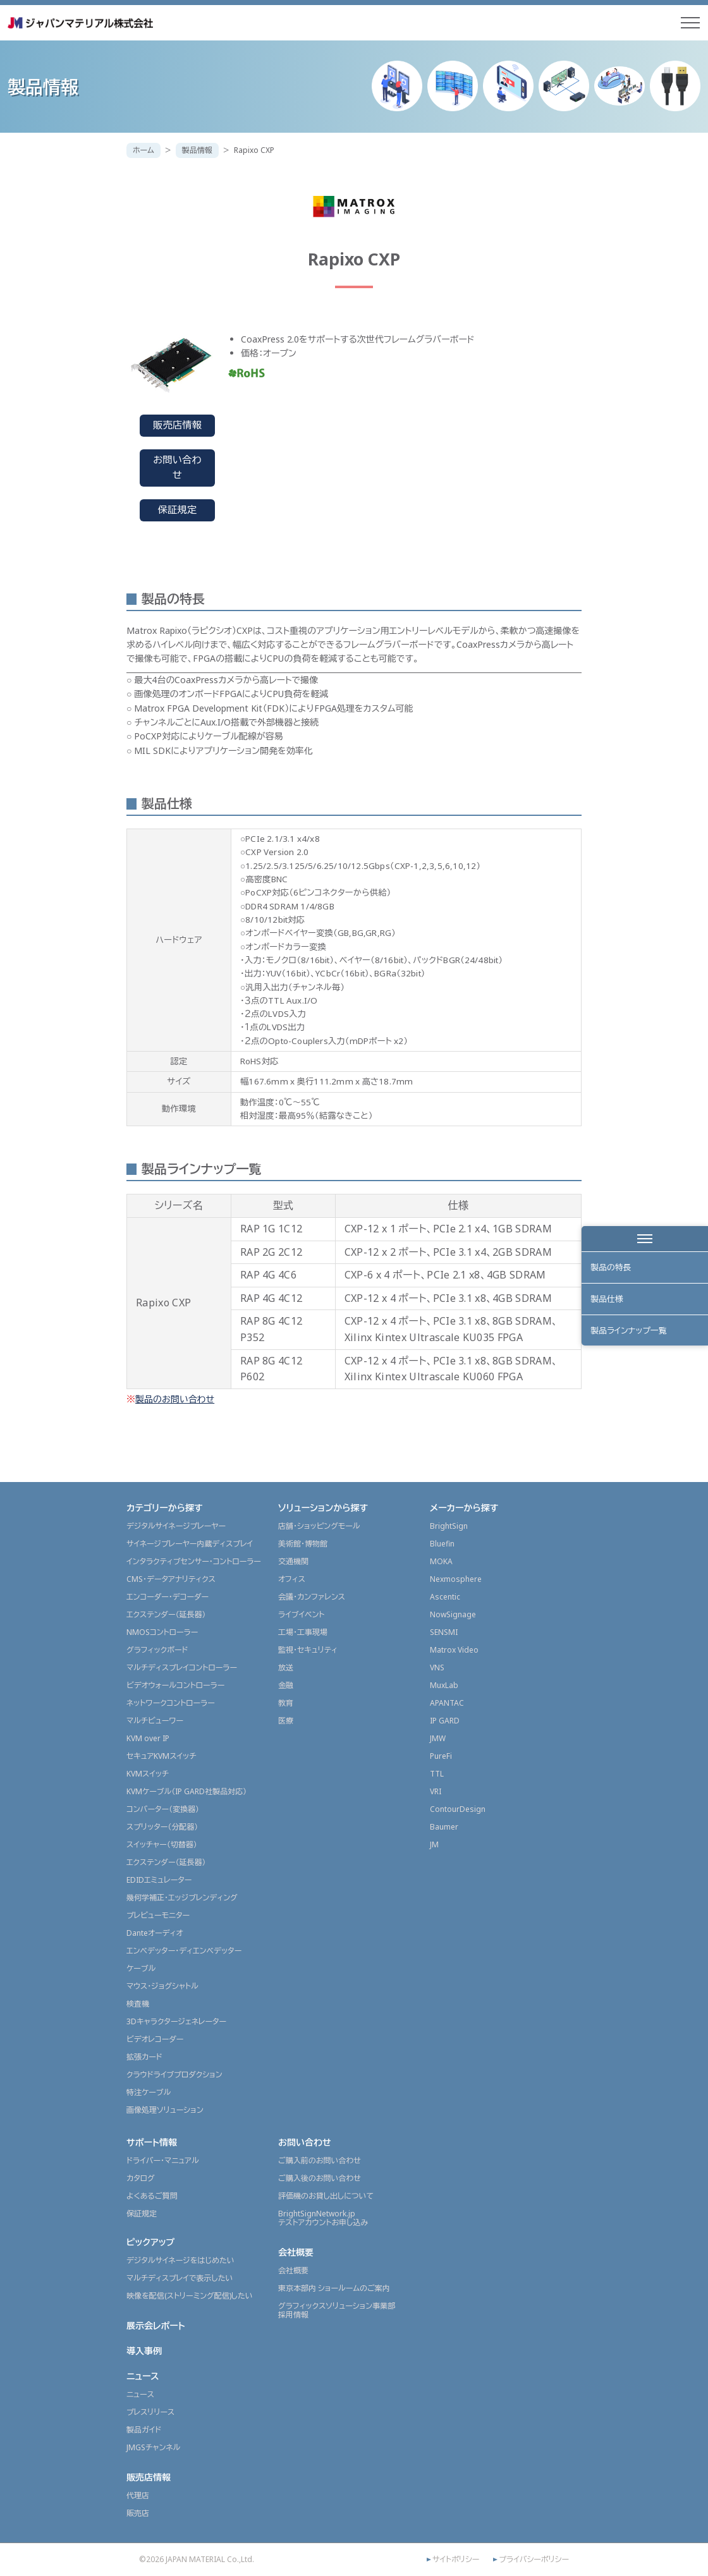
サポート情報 (151, 2142)
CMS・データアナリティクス (171, 1579)
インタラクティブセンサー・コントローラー (193, 1561)
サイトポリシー (455, 2559)
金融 (285, 1685)
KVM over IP (147, 1738)
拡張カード (144, 2056)
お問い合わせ (177, 467)
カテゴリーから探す (164, 1508)
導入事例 (144, 2351)
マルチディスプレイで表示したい (179, 2278)
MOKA (441, 1561)
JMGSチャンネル (153, 2447)
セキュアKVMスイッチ (161, 1756)
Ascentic (445, 1596)
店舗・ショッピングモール (319, 1526)
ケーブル (141, 1968)
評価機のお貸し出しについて (326, 2195)
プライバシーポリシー (534, 2559)
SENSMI (444, 1632)
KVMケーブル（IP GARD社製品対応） (186, 1791)
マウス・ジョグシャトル (162, 1986)
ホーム (143, 150)
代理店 (137, 2495)
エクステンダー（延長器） (166, 1614)
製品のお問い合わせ (174, 1399)
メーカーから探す (464, 1508)
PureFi (441, 1756)
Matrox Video (454, 1649)
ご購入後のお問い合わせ (319, 2178)
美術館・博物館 (302, 1543)
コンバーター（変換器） (162, 1809)
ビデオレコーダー (154, 2039)
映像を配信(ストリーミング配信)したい (189, 2295)
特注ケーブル (148, 2092)
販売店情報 (177, 425)
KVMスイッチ (147, 1773)
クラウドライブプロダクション (174, 2074)
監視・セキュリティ (308, 1649)
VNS (437, 1667)
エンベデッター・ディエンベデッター (183, 1950)
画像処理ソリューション (165, 2110)
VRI (435, 1791)
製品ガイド (143, 2429)
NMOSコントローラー (162, 1632)
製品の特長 (611, 1267)
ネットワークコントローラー (170, 1703)
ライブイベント (301, 1614)
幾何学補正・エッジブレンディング (182, 1897)
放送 (285, 1667)
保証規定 (177, 509)
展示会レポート (155, 2325)
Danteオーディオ (154, 1933)
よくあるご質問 (152, 2195)
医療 (285, 1720)
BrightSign (449, 1526)
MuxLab (444, 1685)
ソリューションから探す (323, 1508)
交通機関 (293, 1561)
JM (434, 1844)
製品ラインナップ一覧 (629, 1333)
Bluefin (442, 1543)
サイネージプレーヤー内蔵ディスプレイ (189, 1543)
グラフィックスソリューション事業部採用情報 (336, 2310)
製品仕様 (607, 1300)
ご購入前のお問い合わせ (319, 2160)
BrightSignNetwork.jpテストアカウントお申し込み (323, 2218)
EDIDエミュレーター (159, 1879)
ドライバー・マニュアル (162, 2160)
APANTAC (447, 1703)
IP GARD (445, 1720)
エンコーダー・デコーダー (167, 1596)
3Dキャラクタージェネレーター (176, 2021)
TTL (437, 1773)
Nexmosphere (456, 1579)
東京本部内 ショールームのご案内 (334, 2288)
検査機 (137, 2003)
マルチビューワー (154, 1720)
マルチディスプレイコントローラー (181, 1667)
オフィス (291, 1579)
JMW (438, 1738)
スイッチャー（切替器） (161, 1844)
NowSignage (453, 1614)
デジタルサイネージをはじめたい (180, 2260)
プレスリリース (150, 2412)
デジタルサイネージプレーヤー (176, 1526)
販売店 (137, 2513)
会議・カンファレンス (311, 1596)
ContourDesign (457, 1809)
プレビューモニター (158, 1915)
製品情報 (197, 150)
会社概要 (296, 2252)
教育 (285, 1703)
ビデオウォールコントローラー (175, 1685)
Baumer (444, 1826)
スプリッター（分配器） (162, 1826)
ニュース (142, 2376)
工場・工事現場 (302, 1632)
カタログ (140, 2178)
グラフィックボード (157, 1649)
